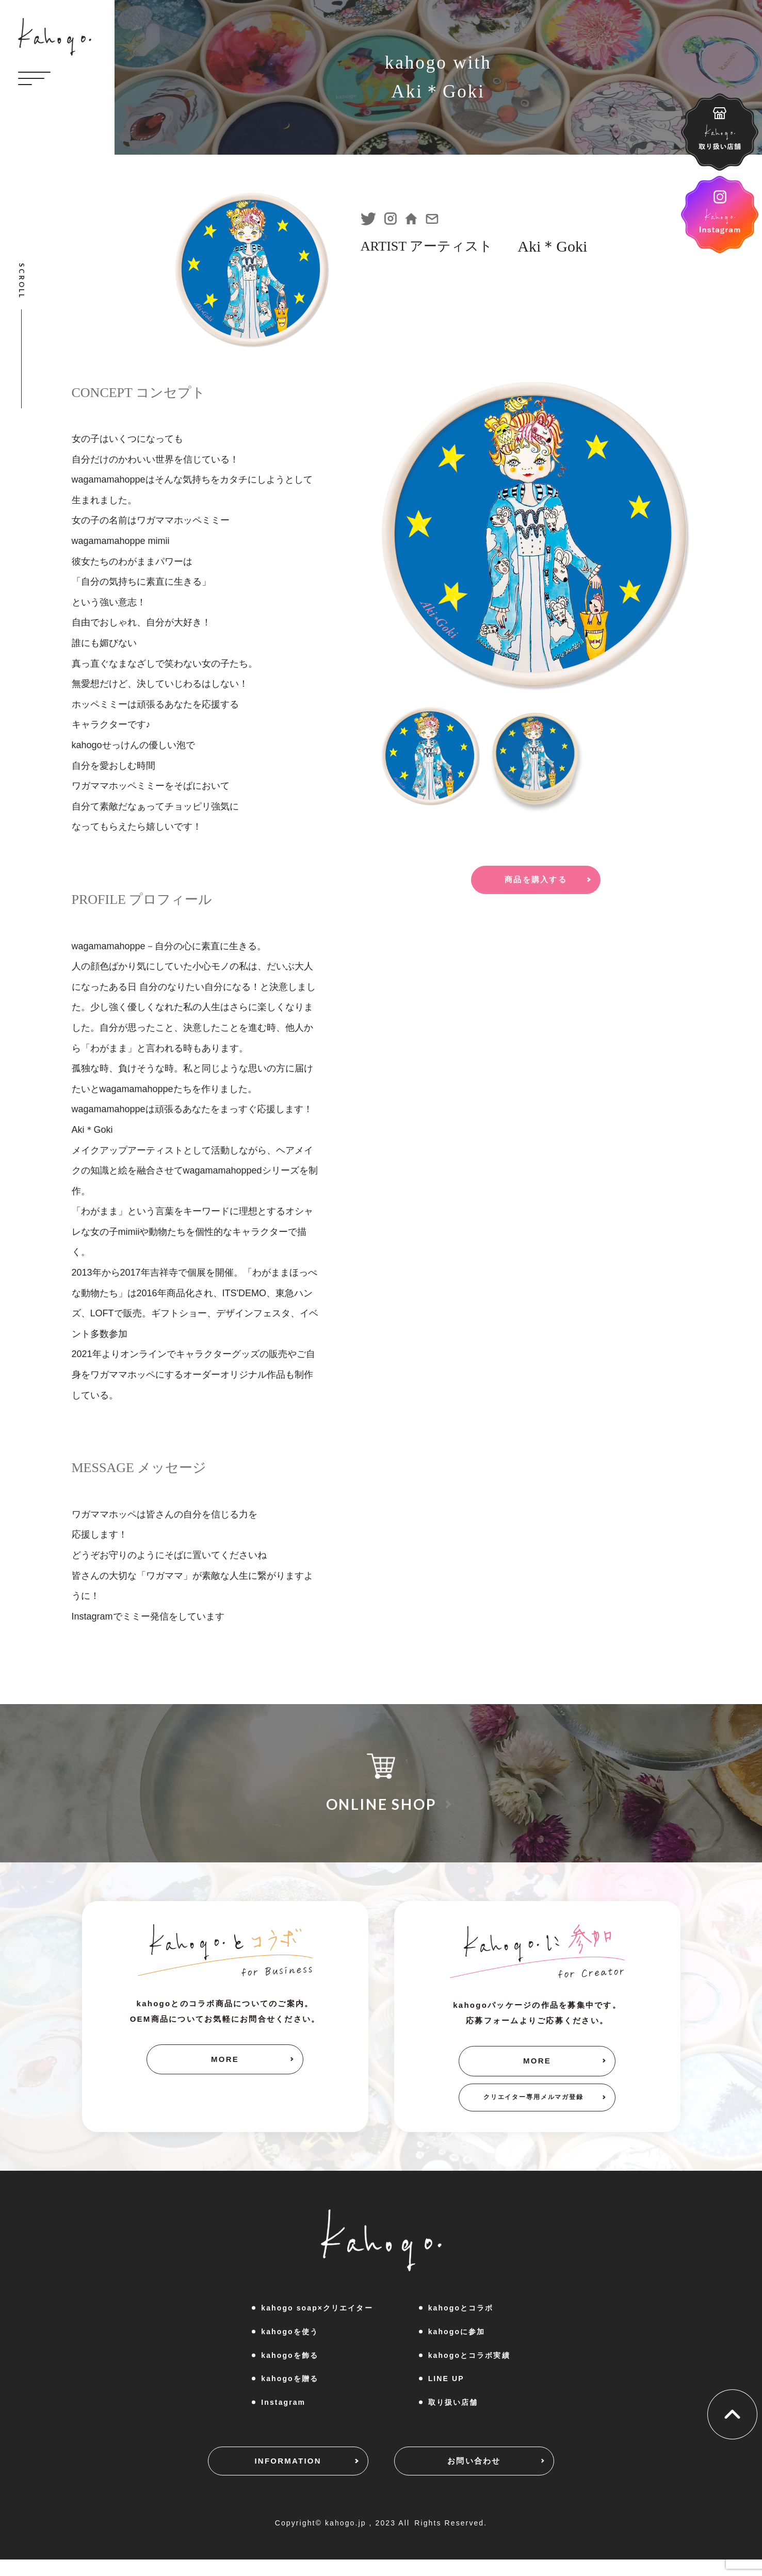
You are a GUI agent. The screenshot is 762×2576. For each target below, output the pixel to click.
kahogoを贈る (289, 2391)
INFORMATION (265, 2478)
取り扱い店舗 (453, 2415)
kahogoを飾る (289, 2368)
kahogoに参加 (456, 2344)
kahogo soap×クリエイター (316, 2321)
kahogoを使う (289, 2344)
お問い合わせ (497, 2478)
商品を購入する (536, 885)
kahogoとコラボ (461, 2321)
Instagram (283, 2415)
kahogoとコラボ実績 (469, 2368)
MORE (225, 2061)
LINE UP (446, 2391)
